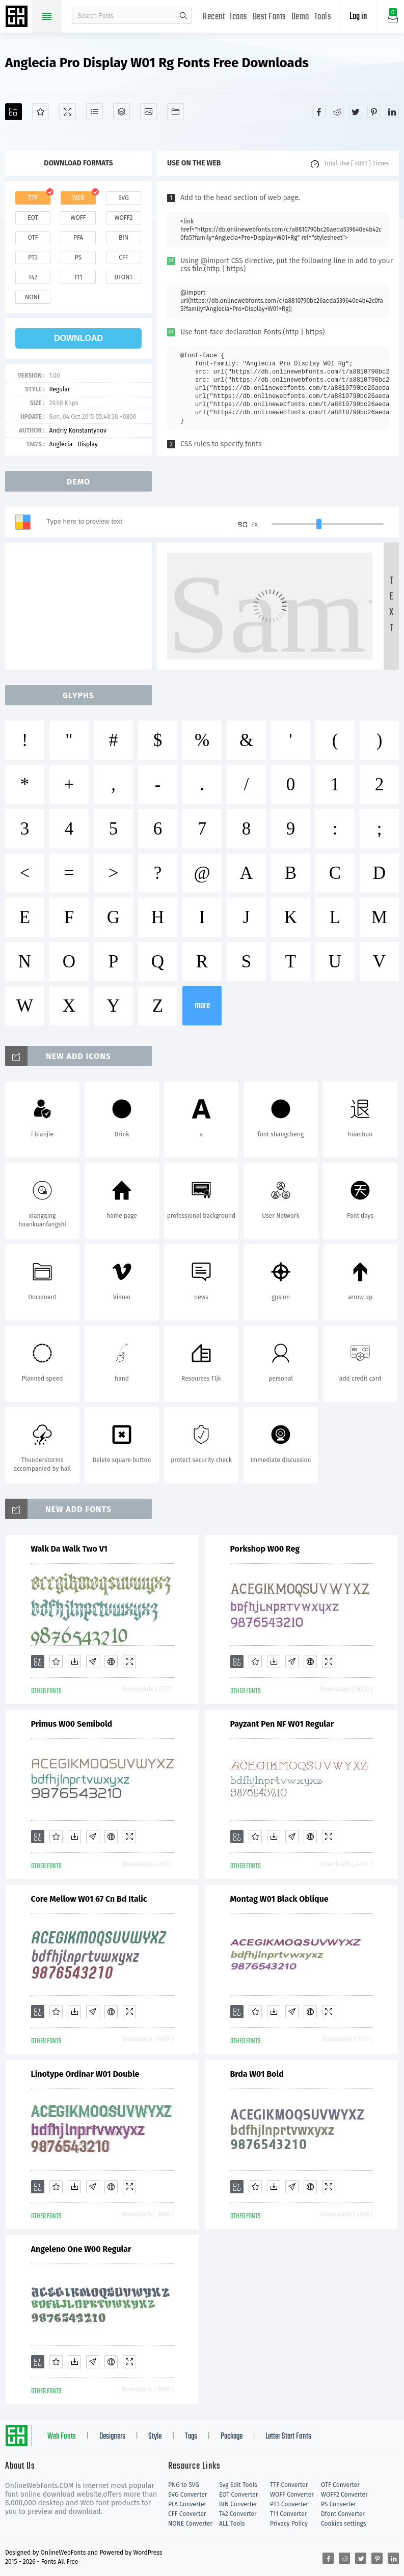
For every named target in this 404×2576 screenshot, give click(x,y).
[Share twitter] (355, 111)
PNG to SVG (183, 2484)
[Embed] (111, 1661)
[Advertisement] (81, 606)
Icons (239, 17)
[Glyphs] (94, 111)
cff (123, 257)
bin (123, 237)
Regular (59, 389)
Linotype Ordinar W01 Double (85, 2074)
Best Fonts (269, 17)
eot (33, 217)
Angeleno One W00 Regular (81, 2249)
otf (33, 237)
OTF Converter (340, 2484)
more (202, 1005)
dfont (123, 277)
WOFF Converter (292, 2494)
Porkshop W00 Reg (265, 1549)
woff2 (124, 217)
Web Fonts (61, 2436)
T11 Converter (288, 2513)
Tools (323, 17)
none (33, 297)
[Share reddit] (337, 111)
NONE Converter (190, 2523)
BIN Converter (238, 2504)
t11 (78, 277)
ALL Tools (232, 2523)
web (78, 198)
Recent (214, 17)
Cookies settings (343, 2523)
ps (78, 257)
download (78, 338)
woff (78, 217)
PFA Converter (187, 2504)
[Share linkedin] (392, 111)
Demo (300, 17)
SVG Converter (187, 2494)
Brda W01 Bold (257, 2074)
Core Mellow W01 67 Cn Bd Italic (89, 1899)
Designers (112, 2436)
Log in (358, 16)
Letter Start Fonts (288, 2436)
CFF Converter (187, 2513)
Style (154, 2436)
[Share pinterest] (374, 111)
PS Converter (338, 2504)
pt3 (33, 257)
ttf (32, 198)
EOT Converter (238, 2494)
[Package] (121, 111)
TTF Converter (289, 2484)
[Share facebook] (319, 111)
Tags (191, 2436)
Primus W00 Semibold (72, 1724)
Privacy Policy (289, 2523)
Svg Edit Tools (238, 2484)
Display (87, 444)
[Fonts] (175, 111)
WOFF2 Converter (344, 2494)
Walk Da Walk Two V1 (69, 1549)
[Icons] (148, 111)
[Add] (13, 111)
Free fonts (18, 17)
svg (123, 198)
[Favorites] (40, 111)
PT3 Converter (289, 2504)
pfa (78, 237)
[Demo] (67, 111)
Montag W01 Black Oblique (279, 1899)
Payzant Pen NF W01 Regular (282, 1724)
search (183, 15)
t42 (33, 277)
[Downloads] (74, 1661)
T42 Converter (238, 2513)
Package (232, 2436)
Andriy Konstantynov (77, 430)
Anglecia (60, 444)
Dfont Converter (343, 2513)
